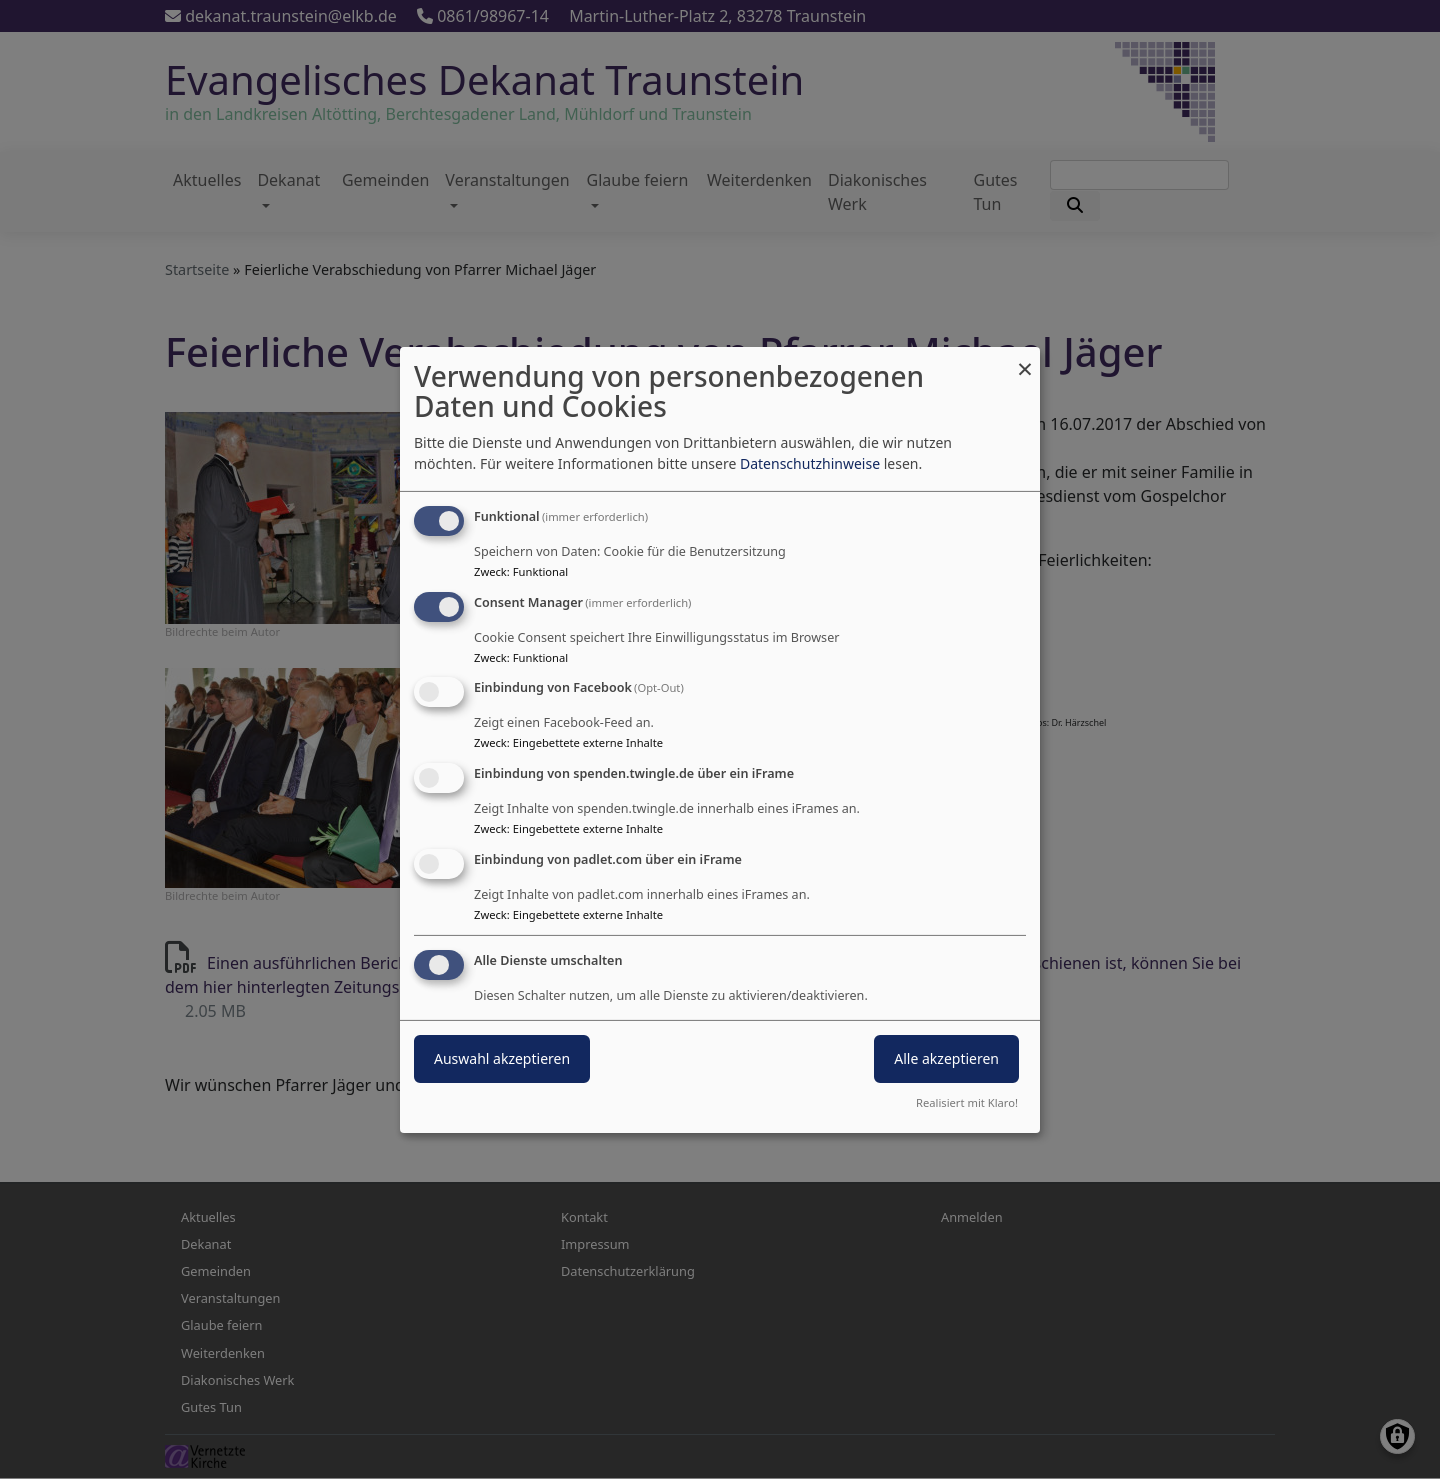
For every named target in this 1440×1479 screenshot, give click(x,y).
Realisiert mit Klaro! (967, 1102)
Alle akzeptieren (946, 1058)
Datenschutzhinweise (810, 463)
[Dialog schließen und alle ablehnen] (1025, 358)
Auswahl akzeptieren (502, 1058)
